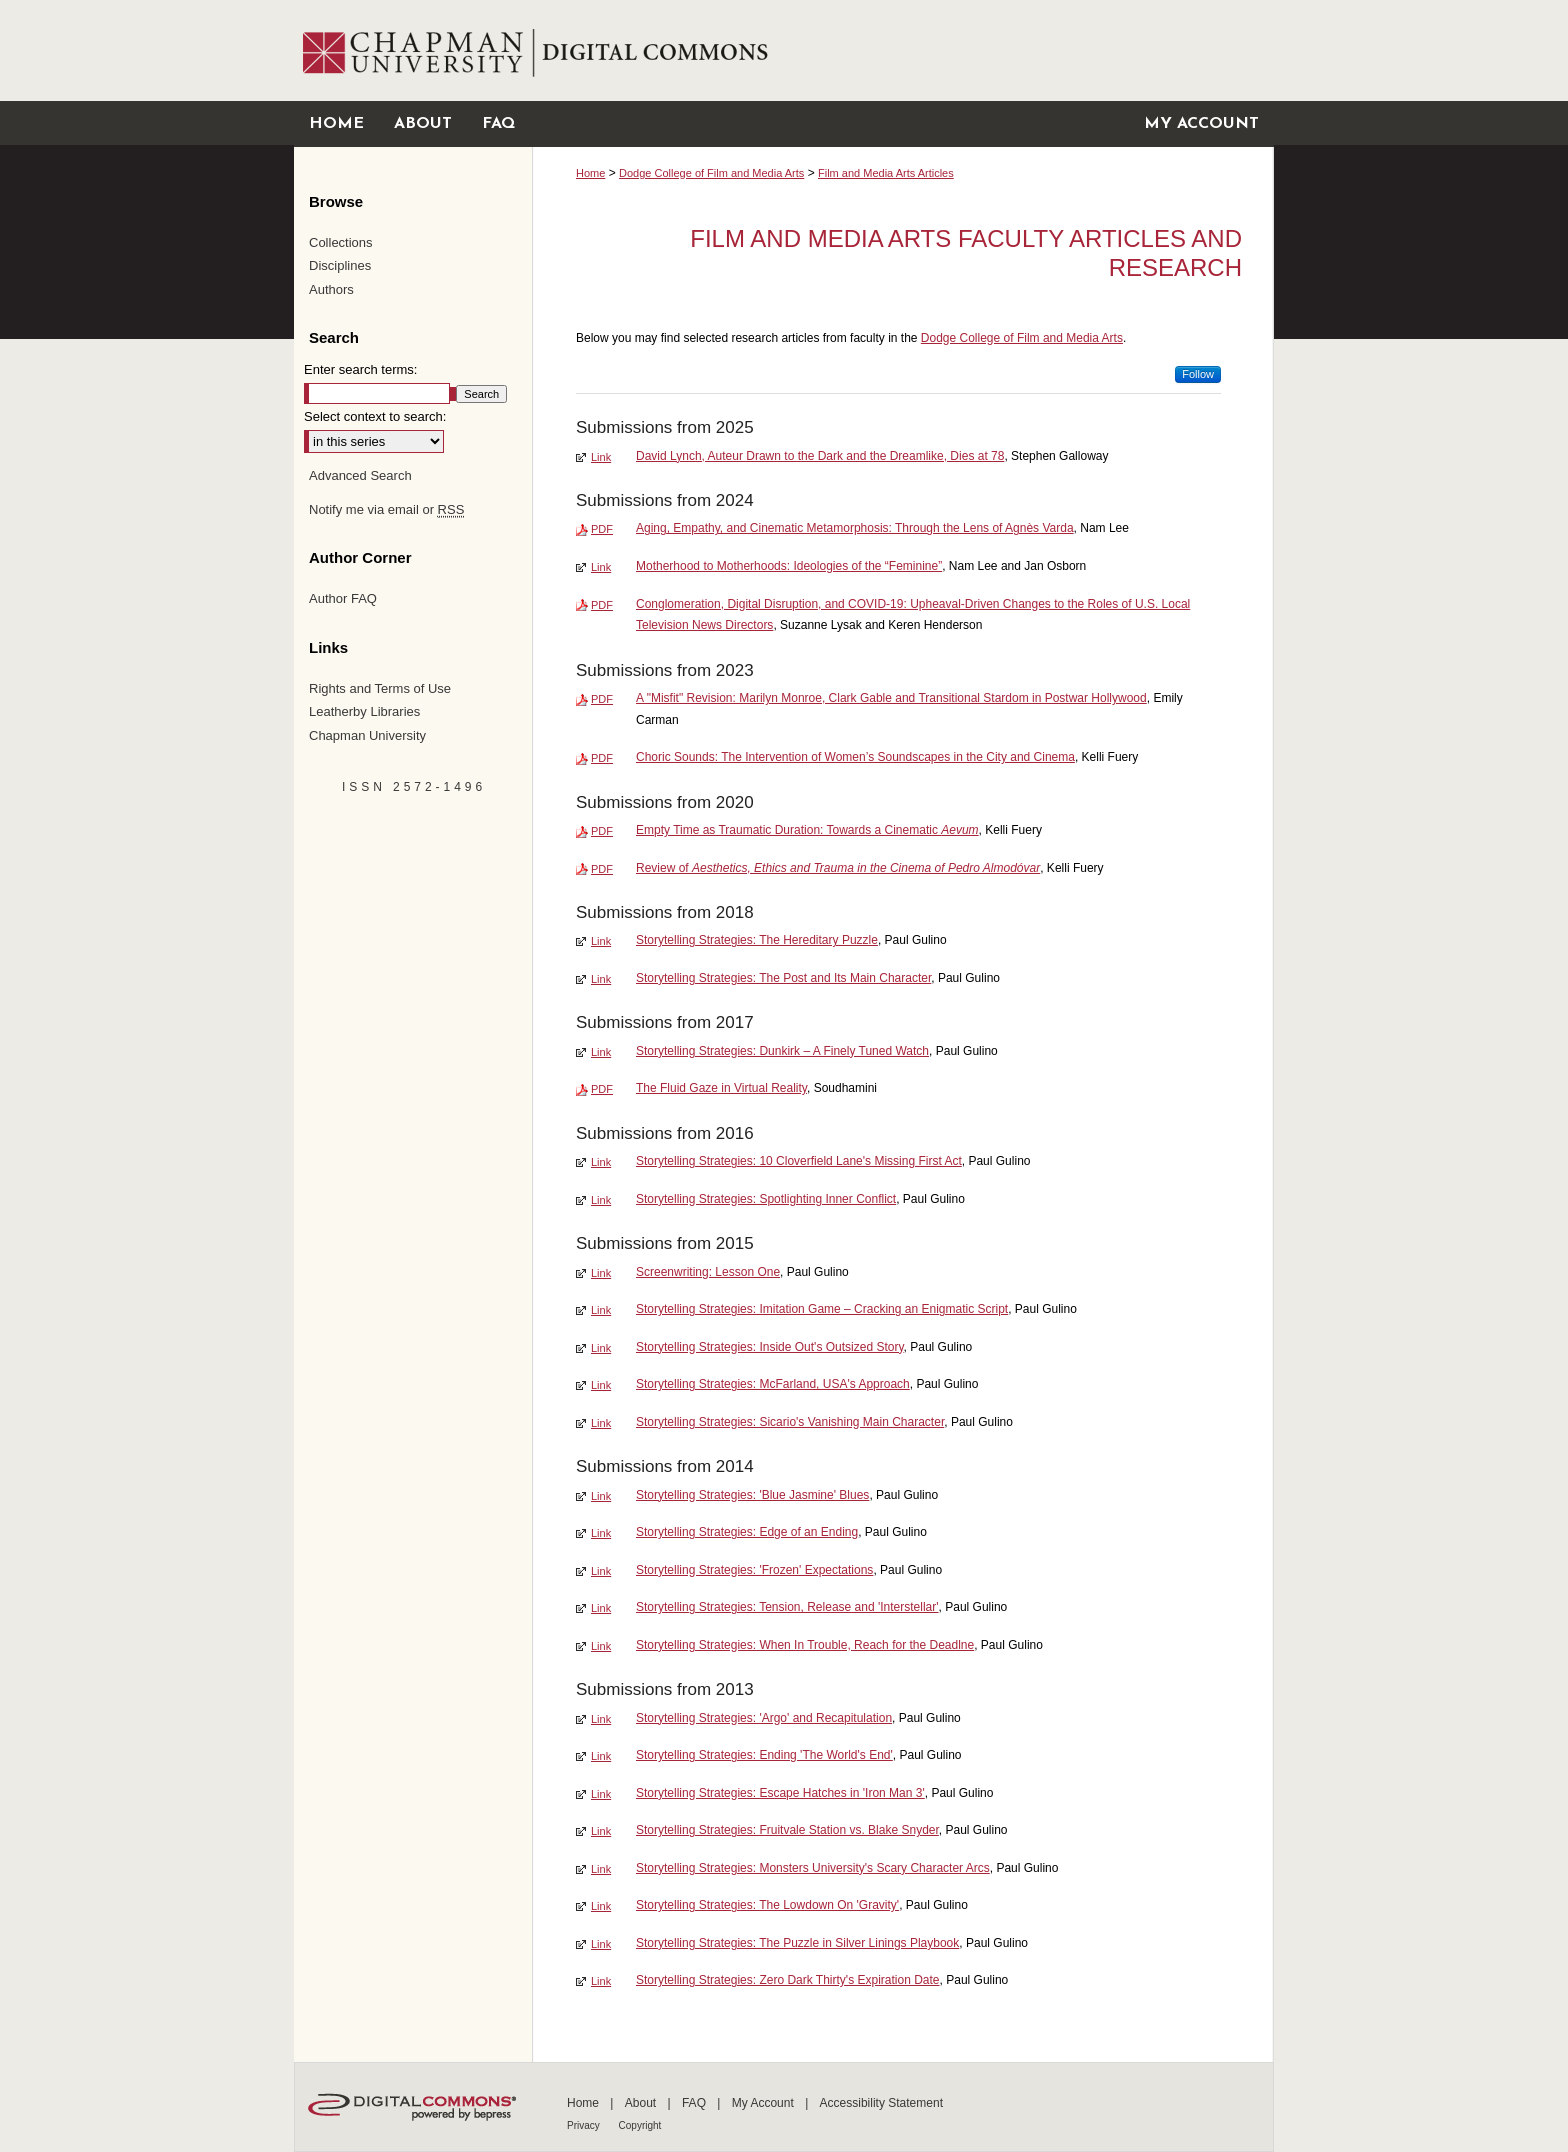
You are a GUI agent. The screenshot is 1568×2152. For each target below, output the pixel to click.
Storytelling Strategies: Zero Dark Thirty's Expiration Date (788, 1980)
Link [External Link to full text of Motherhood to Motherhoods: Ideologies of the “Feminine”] (601, 567)
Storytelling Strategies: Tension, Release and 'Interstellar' (787, 1607)
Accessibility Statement (881, 2103)
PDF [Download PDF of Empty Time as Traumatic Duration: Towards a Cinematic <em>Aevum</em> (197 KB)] (602, 831)
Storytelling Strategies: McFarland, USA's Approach (773, 1384)
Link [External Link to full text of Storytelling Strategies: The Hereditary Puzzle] (601, 941)
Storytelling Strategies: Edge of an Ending (747, 1532)
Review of (838, 868)
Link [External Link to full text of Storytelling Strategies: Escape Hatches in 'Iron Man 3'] (601, 1794)
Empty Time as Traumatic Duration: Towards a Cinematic (807, 830)
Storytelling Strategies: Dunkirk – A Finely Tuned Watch (782, 1051)
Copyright (640, 2125)
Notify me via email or (386, 510)
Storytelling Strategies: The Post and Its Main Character (783, 978)
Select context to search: (375, 416)
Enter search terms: (360, 369)
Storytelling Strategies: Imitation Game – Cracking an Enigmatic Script (822, 1309)
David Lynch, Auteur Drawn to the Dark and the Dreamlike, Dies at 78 (820, 456)
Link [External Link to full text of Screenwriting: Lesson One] (601, 1273)
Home (590, 173)
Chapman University (367, 735)
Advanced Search (360, 475)
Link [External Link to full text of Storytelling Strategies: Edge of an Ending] (601, 1533)
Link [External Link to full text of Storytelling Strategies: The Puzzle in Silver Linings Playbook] (601, 1944)
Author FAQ (343, 598)
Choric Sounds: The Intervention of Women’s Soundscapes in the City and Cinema (855, 757)
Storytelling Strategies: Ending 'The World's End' (764, 1755)
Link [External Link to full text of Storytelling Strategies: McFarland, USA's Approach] (601, 1385)
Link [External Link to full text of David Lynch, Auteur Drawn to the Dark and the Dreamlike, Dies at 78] (601, 457)
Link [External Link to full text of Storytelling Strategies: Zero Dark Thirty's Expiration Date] (601, 1981)
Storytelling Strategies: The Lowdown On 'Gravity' (767, 1905)
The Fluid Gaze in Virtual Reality (721, 1088)
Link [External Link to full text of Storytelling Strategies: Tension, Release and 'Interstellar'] (601, 1608)
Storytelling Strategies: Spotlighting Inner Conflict (766, 1199)
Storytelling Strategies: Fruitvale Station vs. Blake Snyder (787, 1830)
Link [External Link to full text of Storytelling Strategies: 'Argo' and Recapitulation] (601, 1719)
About (642, 2103)
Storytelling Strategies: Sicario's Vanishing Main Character (790, 1422)
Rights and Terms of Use (380, 688)
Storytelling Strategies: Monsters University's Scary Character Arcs (813, 1868)
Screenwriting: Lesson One (708, 1272)
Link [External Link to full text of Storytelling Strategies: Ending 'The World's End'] (601, 1756)
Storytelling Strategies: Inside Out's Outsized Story (770, 1347)
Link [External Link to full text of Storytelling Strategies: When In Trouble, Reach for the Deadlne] (601, 1646)
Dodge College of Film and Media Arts (711, 173)
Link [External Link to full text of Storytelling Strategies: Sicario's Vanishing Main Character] (601, 1423)
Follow (1198, 374)
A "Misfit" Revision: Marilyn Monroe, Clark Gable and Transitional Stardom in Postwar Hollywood (891, 698)
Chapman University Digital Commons (902, 50)
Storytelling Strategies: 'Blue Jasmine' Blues (752, 1495)
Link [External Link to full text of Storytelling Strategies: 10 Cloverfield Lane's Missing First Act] (601, 1162)
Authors (331, 289)
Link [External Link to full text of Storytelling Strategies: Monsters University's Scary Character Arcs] (601, 1869)
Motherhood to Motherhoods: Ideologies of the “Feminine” (789, 566)
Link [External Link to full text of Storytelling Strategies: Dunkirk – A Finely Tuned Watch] (601, 1052)
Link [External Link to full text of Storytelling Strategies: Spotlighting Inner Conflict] (601, 1200)
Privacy (585, 2125)
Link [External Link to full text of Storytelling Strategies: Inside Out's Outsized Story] (601, 1348)
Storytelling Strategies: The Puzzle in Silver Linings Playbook (797, 1943)
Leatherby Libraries (364, 711)
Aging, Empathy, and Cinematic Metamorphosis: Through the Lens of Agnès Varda (855, 528)
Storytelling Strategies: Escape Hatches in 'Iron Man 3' (780, 1793)
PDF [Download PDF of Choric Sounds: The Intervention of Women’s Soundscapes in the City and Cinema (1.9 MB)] (602, 758)
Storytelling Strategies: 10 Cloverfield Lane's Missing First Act (799, 1161)
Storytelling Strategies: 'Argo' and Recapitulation (764, 1718)
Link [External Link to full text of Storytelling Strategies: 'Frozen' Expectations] (601, 1571)
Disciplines (340, 265)
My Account (764, 2103)
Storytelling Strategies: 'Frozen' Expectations (754, 1570)
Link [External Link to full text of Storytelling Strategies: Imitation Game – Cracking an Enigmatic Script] (601, 1310)
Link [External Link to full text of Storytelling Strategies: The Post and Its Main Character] (601, 979)
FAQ (695, 2103)
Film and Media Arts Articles (886, 173)
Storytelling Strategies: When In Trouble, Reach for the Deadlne (805, 1645)
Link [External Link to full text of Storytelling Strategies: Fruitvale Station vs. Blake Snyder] (601, 1831)
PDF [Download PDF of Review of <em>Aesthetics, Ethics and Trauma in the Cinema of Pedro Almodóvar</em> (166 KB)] (602, 869)
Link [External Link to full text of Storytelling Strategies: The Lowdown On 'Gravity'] (601, 1906)
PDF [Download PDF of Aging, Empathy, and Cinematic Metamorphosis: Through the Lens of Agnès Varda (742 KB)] (602, 529)
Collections (341, 242)
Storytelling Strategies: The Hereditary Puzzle (757, 940)
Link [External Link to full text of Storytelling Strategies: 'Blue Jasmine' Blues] (601, 1496)
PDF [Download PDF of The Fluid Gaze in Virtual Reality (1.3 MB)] (602, 1089)
